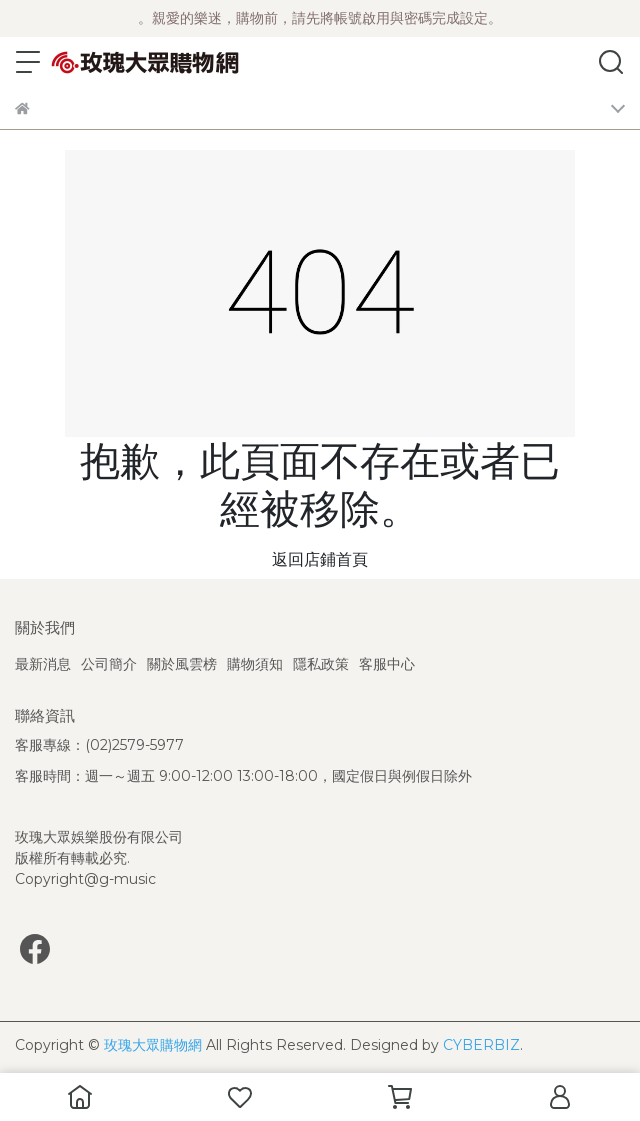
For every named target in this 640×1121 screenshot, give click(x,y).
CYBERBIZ (481, 1045)
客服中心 (387, 664)
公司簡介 (109, 664)
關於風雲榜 (182, 664)
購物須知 (255, 664)
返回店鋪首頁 (320, 559)
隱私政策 (321, 664)
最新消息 (43, 664)
